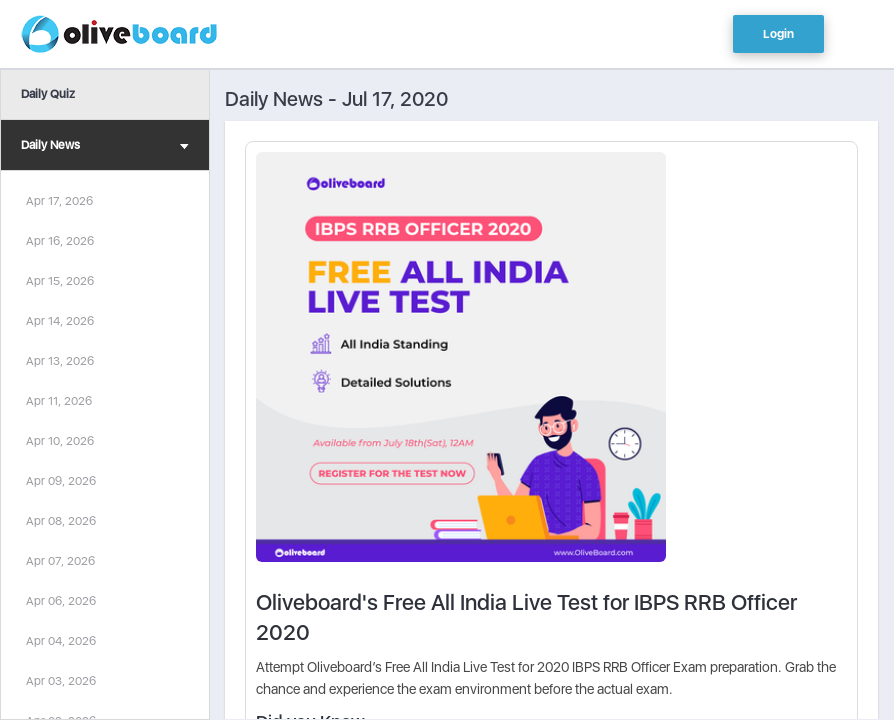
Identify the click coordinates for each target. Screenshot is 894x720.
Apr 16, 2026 (60, 241)
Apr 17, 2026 (59, 201)
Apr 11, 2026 (59, 401)
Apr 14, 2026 (60, 321)
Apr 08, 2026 (61, 521)
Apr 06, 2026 (61, 601)
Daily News (105, 147)
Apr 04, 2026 (61, 641)
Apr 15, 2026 (60, 281)
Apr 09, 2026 (61, 481)
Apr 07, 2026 (60, 561)
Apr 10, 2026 (60, 441)
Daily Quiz (48, 94)
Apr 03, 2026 (61, 681)
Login (778, 34)
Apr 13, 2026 (60, 361)
